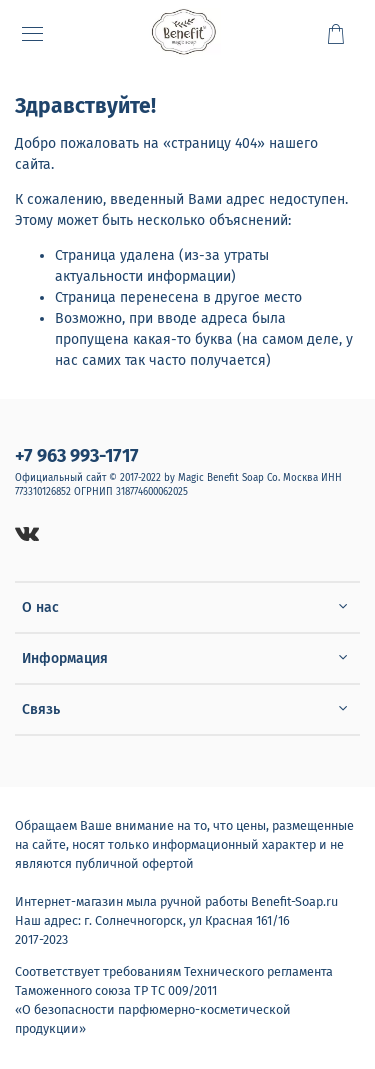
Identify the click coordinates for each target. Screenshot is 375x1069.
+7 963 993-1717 (77, 456)
